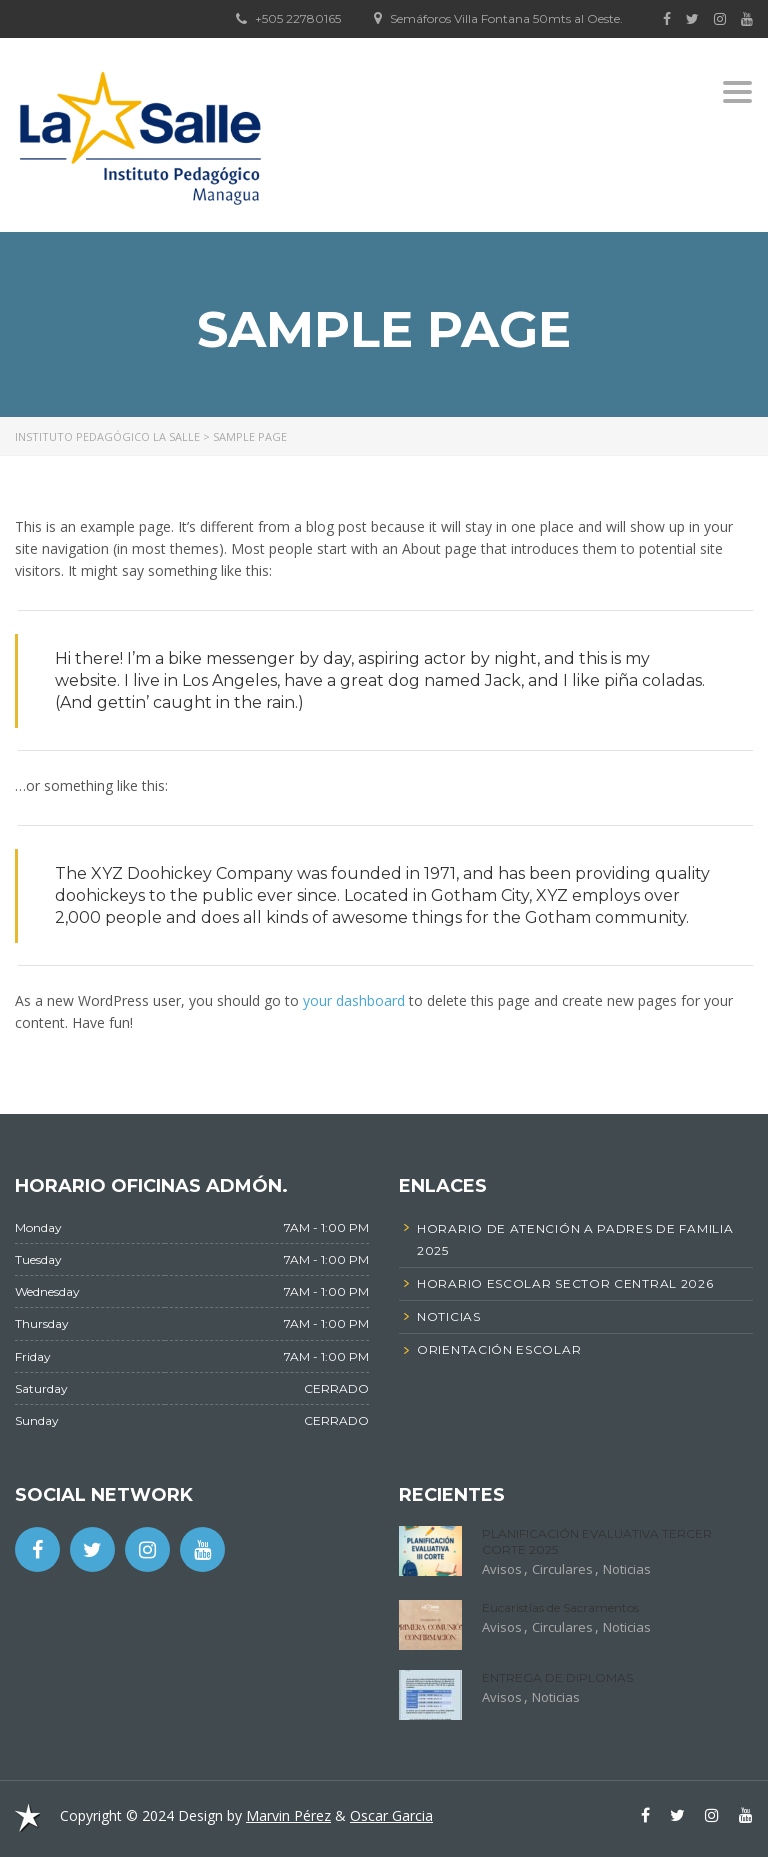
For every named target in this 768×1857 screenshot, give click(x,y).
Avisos (502, 1569)
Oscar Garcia (391, 1815)
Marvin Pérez (288, 1815)
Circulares (562, 1569)
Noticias (627, 1569)
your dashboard (354, 1000)
